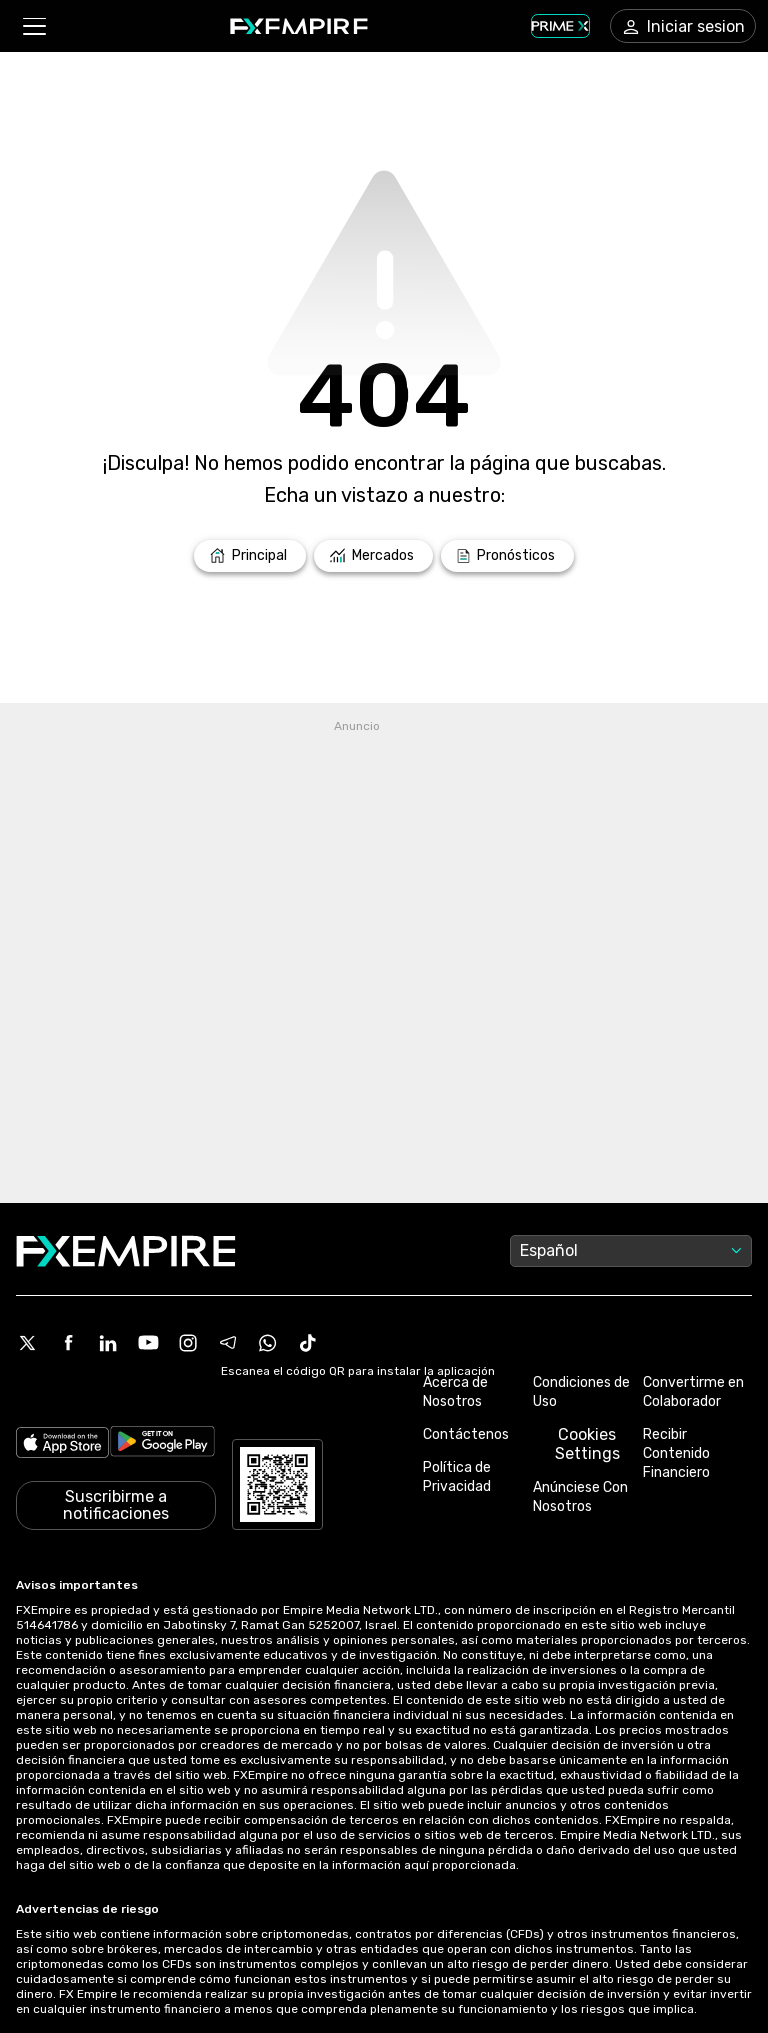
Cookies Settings (587, 1444)
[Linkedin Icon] (108, 1343)
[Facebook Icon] (68, 1343)
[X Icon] (28, 1343)
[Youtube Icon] (148, 1343)
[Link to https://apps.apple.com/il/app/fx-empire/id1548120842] (62, 1443)
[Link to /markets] (373, 556)
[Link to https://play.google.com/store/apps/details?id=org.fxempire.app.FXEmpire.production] (162, 1443)
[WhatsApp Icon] (268, 1343)
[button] (33, 26)
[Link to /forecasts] (507, 556)
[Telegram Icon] (228, 1343)
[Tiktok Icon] (308, 1343)
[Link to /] (250, 556)
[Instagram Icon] (188, 1343)
